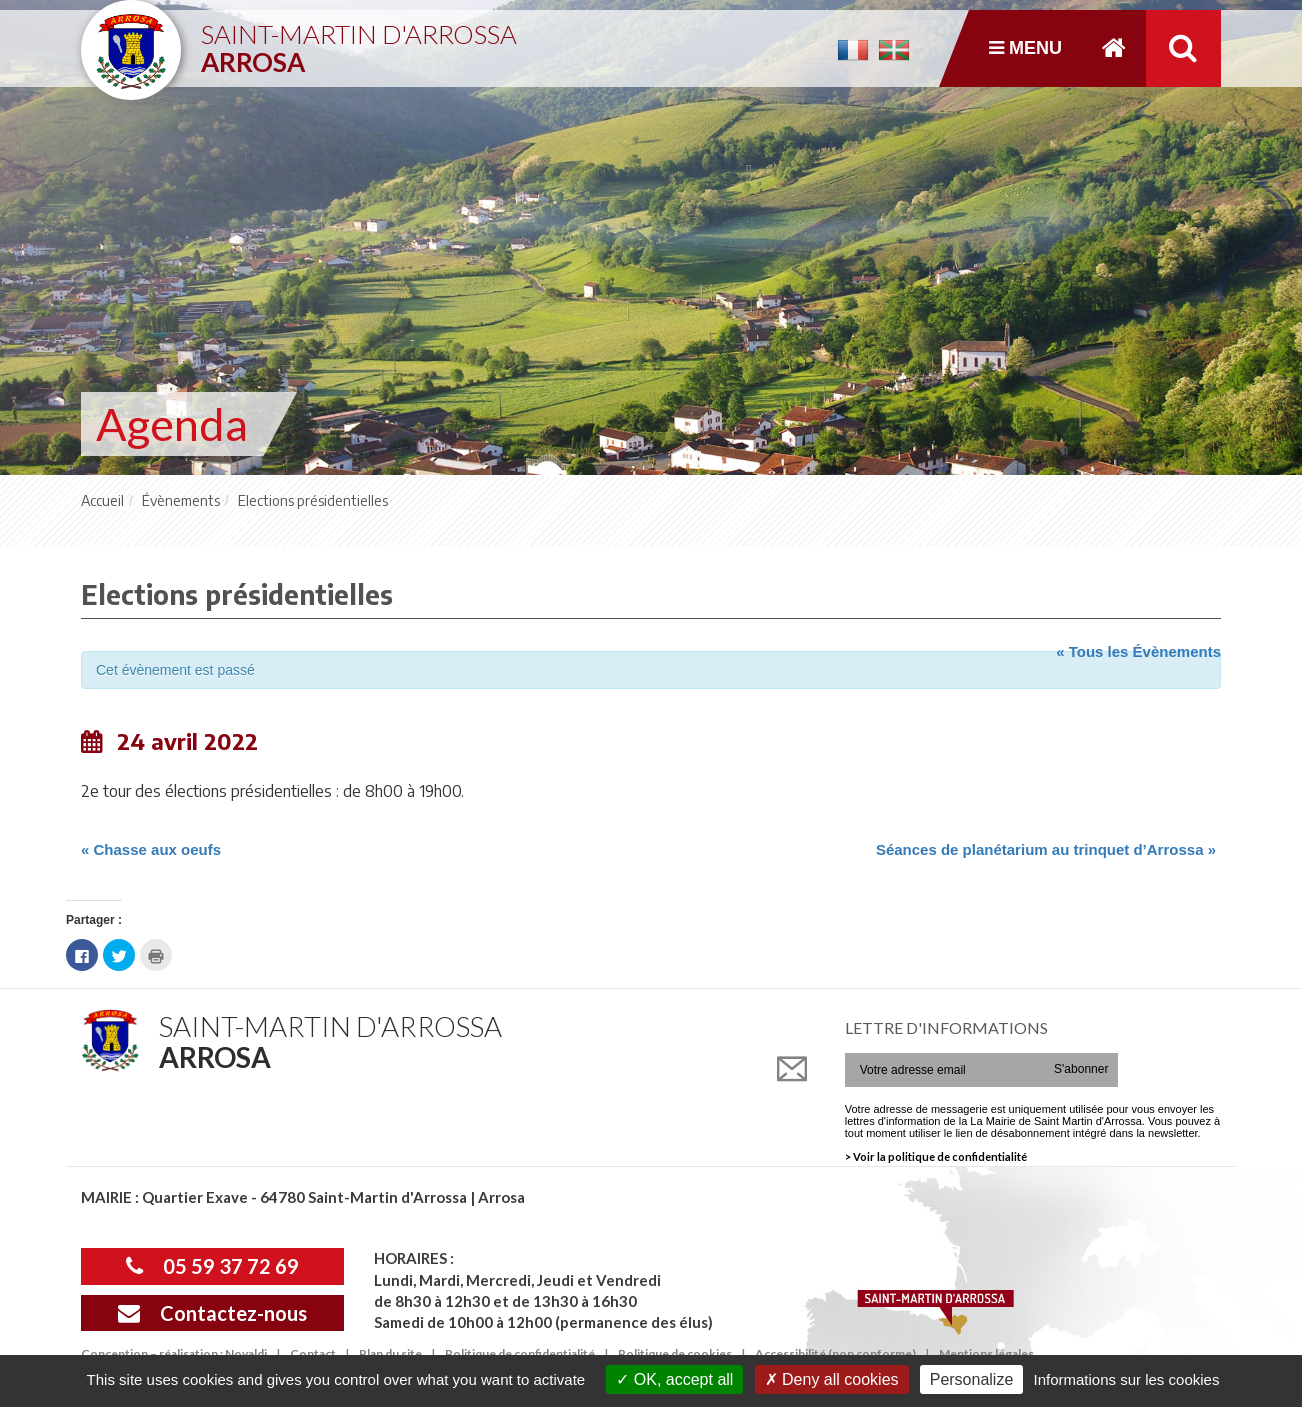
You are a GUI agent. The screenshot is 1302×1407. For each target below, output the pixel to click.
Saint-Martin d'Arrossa (359, 40)
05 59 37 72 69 (212, 1266)
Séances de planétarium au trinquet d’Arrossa (1046, 849)
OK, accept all (674, 1379)
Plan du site (390, 1353)
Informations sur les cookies (1126, 1379)
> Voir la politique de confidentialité (936, 1156)
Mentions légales (986, 1353)
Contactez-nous (212, 1313)
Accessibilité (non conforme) (835, 1353)
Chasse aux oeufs (151, 849)
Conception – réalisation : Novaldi (174, 1353)
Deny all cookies (832, 1379)
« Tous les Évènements (1138, 651)
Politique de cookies (675, 1353)
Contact (313, 1353)
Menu (1025, 48)
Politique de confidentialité (520, 1353)
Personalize (972, 1379)
